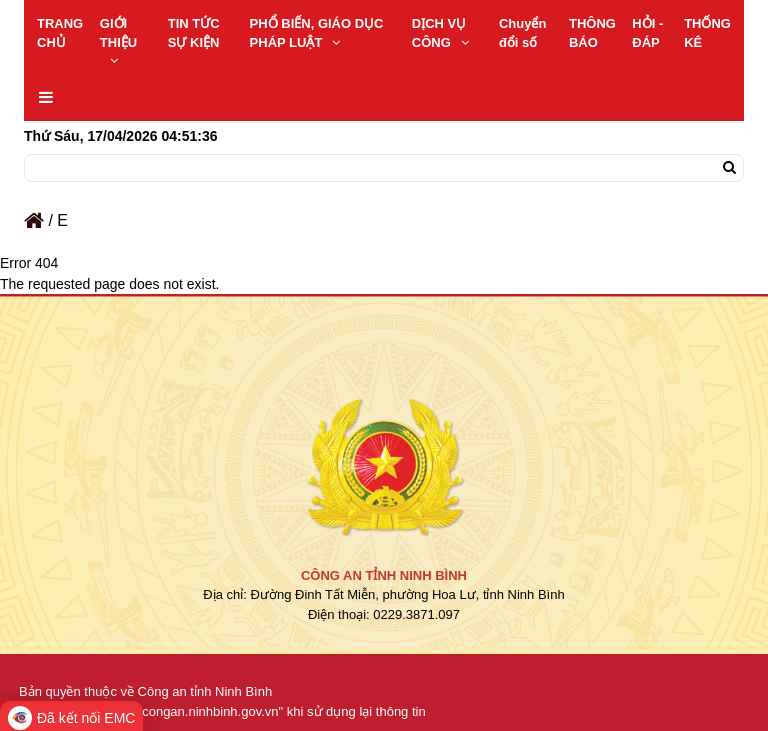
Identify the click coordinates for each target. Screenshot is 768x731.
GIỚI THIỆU (118, 41)
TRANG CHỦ (60, 33)
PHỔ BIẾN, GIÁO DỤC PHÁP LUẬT (317, 33)
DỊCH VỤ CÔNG (440, 33)
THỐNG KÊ (707, 33)
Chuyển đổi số (522, 33)
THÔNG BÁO (592, 33)
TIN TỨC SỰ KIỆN (194, 33)
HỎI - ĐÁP (647, 33)
